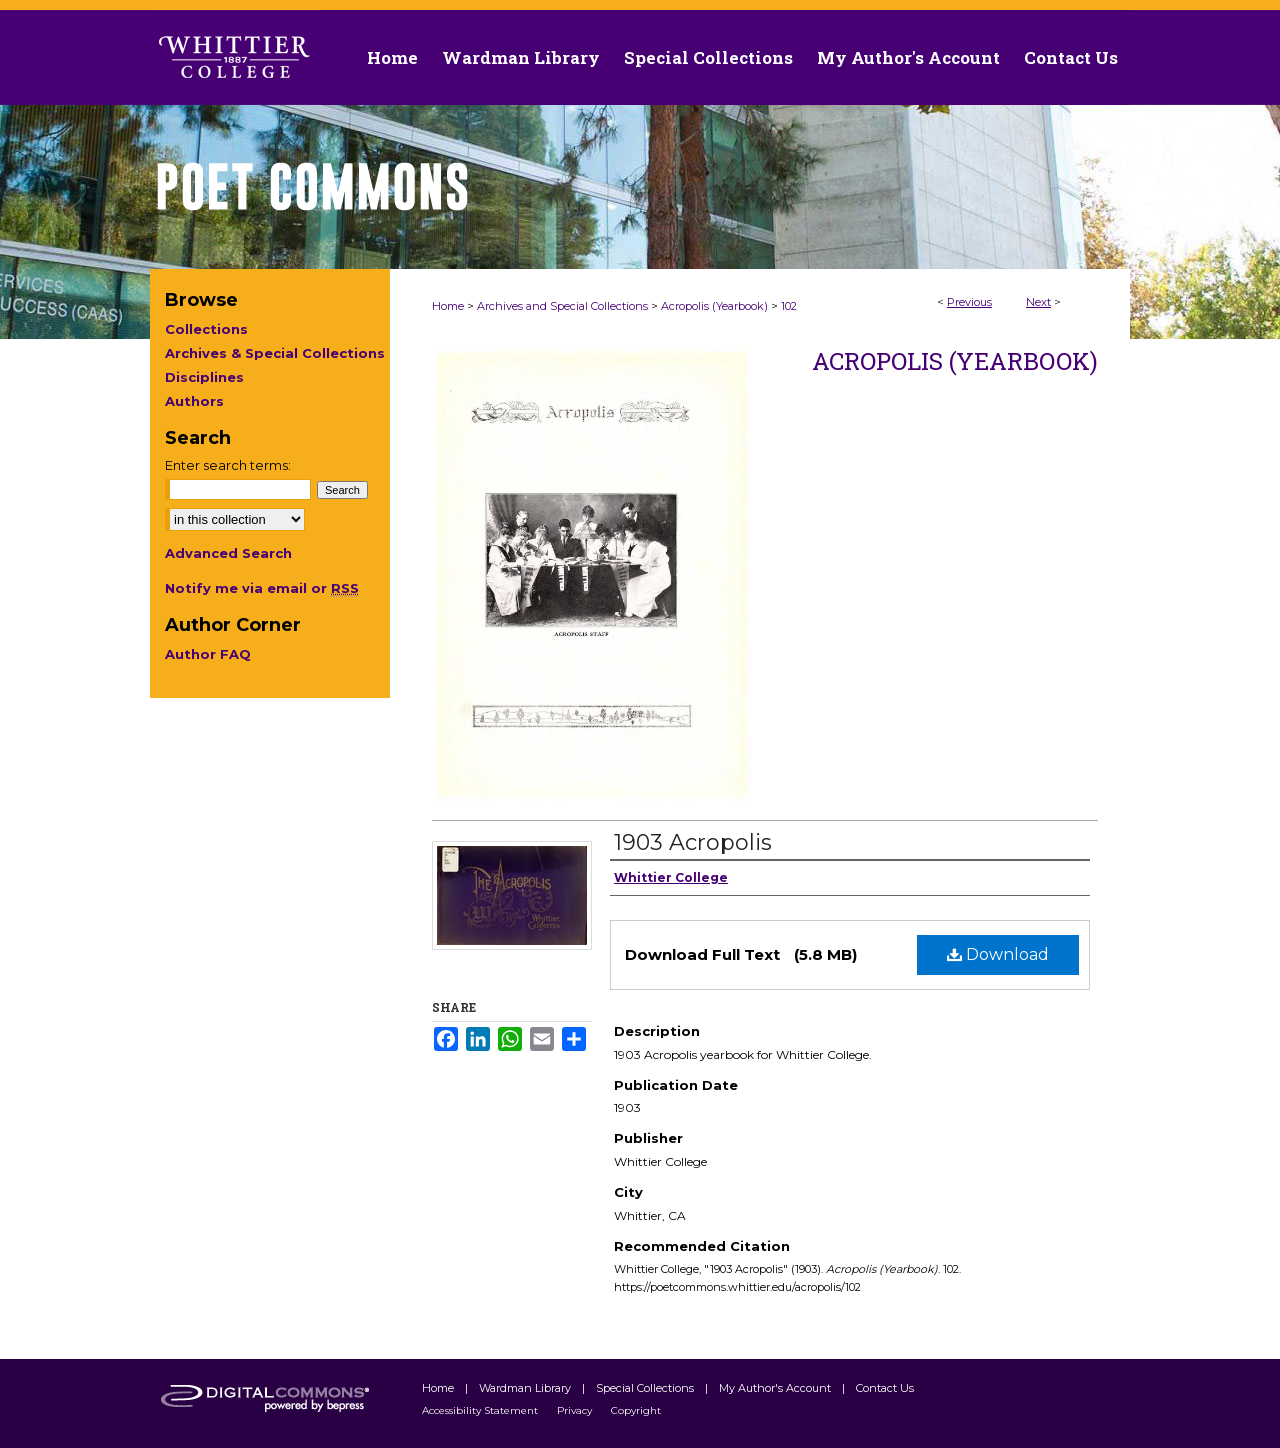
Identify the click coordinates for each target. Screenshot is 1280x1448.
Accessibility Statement (481, 1410)
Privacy (576, 1410)
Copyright (636, 1410)
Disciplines (204, 377)
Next (1038, 302)
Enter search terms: (228, 465)
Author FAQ (208, 654)
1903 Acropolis (693, 842)
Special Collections (646, 1388)
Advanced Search (228, 553)
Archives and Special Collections (562, 306)
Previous (969, 302)
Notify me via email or (262, 588)
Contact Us (1071, 57)
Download (998, 954)
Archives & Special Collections (275, 353)
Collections (206, 329)
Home (448, 306)
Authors (194, 401)
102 (789, 306)
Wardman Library (526, 1388)
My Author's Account (776, 1388)
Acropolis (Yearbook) (714, 306)
